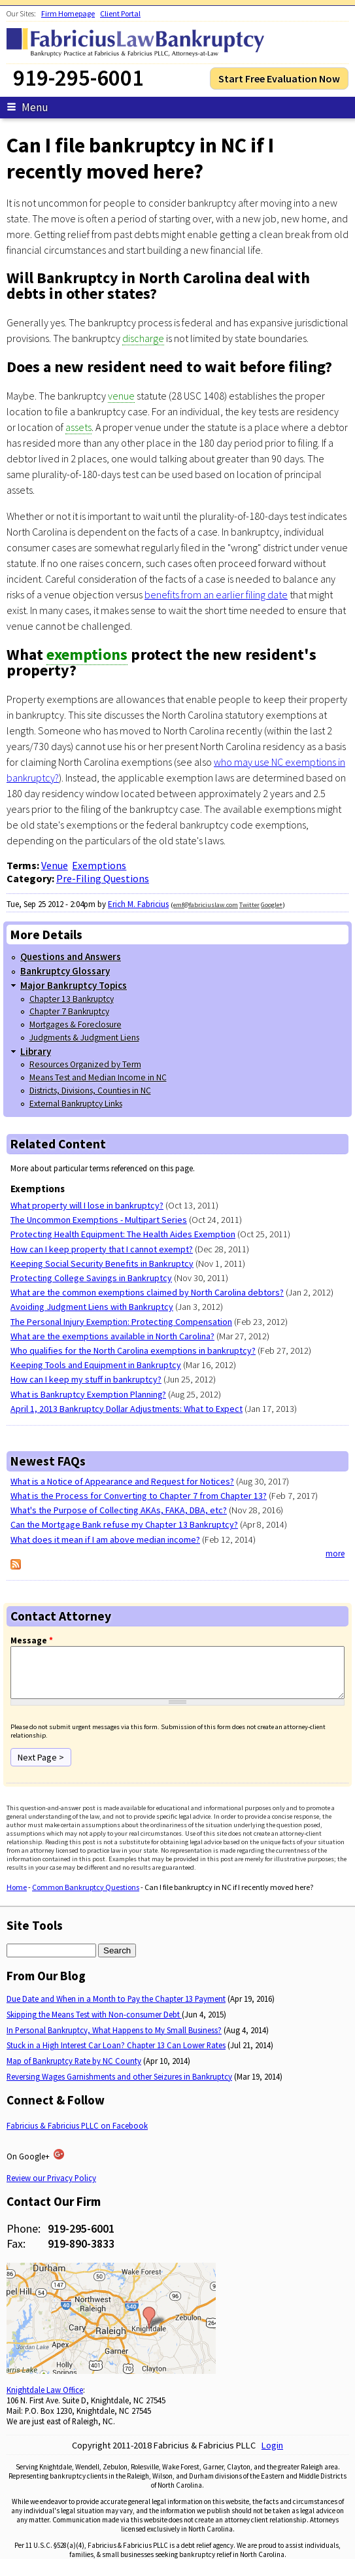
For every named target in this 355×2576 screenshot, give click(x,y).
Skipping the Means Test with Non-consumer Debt (94, 2024)
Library (35, 1051)
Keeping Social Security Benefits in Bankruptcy (102, 1263)
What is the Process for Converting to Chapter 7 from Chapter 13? (138, 1496)
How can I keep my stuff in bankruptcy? (85, 1379)
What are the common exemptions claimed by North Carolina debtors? (147, 1292)
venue (121, 395)
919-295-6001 (81, 2238)
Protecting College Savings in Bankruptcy (91, 1278)
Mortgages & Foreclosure (75, 1024)
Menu (27, 107)
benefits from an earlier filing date (216, 594)
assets (78, 427)
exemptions (86, 654)
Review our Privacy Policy (51, 2187)
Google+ (271, 905)
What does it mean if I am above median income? (105, 1539)
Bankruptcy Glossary (65, 971)
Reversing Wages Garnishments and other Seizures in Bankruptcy (119, 2086)
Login (272, 2455)
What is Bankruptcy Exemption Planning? (88, 1394)
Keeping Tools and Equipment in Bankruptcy (95, 1365)
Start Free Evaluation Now (279, 78)
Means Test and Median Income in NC (98, 1077)
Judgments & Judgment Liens (84, 1037)
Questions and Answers (70, 956)
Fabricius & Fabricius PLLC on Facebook (77, 2135)
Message (31, 1640)
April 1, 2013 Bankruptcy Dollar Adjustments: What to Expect (126, 1409)
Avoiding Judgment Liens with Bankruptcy (91, 1307)
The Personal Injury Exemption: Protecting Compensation (121, 1322)
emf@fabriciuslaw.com (205, 905)
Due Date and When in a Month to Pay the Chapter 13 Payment (116, 2008)
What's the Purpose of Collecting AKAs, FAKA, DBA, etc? (118, 1510)
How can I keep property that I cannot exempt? (101, 1249)
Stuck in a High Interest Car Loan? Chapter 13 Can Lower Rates (116, 2055)
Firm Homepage (68, 13)
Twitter (249, 905)
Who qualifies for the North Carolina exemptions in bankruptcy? (133, 1350)
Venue (54, 865)
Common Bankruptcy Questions (85, 1897)
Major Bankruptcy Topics (73, 985)
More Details (46, 934)
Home (17, 1897)
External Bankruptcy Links (75, 1103)
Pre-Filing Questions (102, 878)
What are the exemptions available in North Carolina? (112, 1336)
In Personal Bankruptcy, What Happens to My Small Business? (114, 2040)
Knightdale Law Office (45, 2399)
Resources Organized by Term (85, 1064)
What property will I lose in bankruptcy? (86, 1205)
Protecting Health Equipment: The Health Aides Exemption (122, 1234)
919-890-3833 (81, 2253)
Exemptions (99, 865)
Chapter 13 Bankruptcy (71, 999)
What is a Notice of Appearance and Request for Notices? (122, 1481)
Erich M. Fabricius (138, 904)
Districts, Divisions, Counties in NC (90, 1090)
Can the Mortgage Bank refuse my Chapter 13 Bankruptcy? (124, 1524)
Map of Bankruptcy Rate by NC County (74, 2070)
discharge (143, 338)
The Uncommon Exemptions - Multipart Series (98, 1220)
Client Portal (120, 13)
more (335, 1553)
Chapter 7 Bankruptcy (69, 1011)
